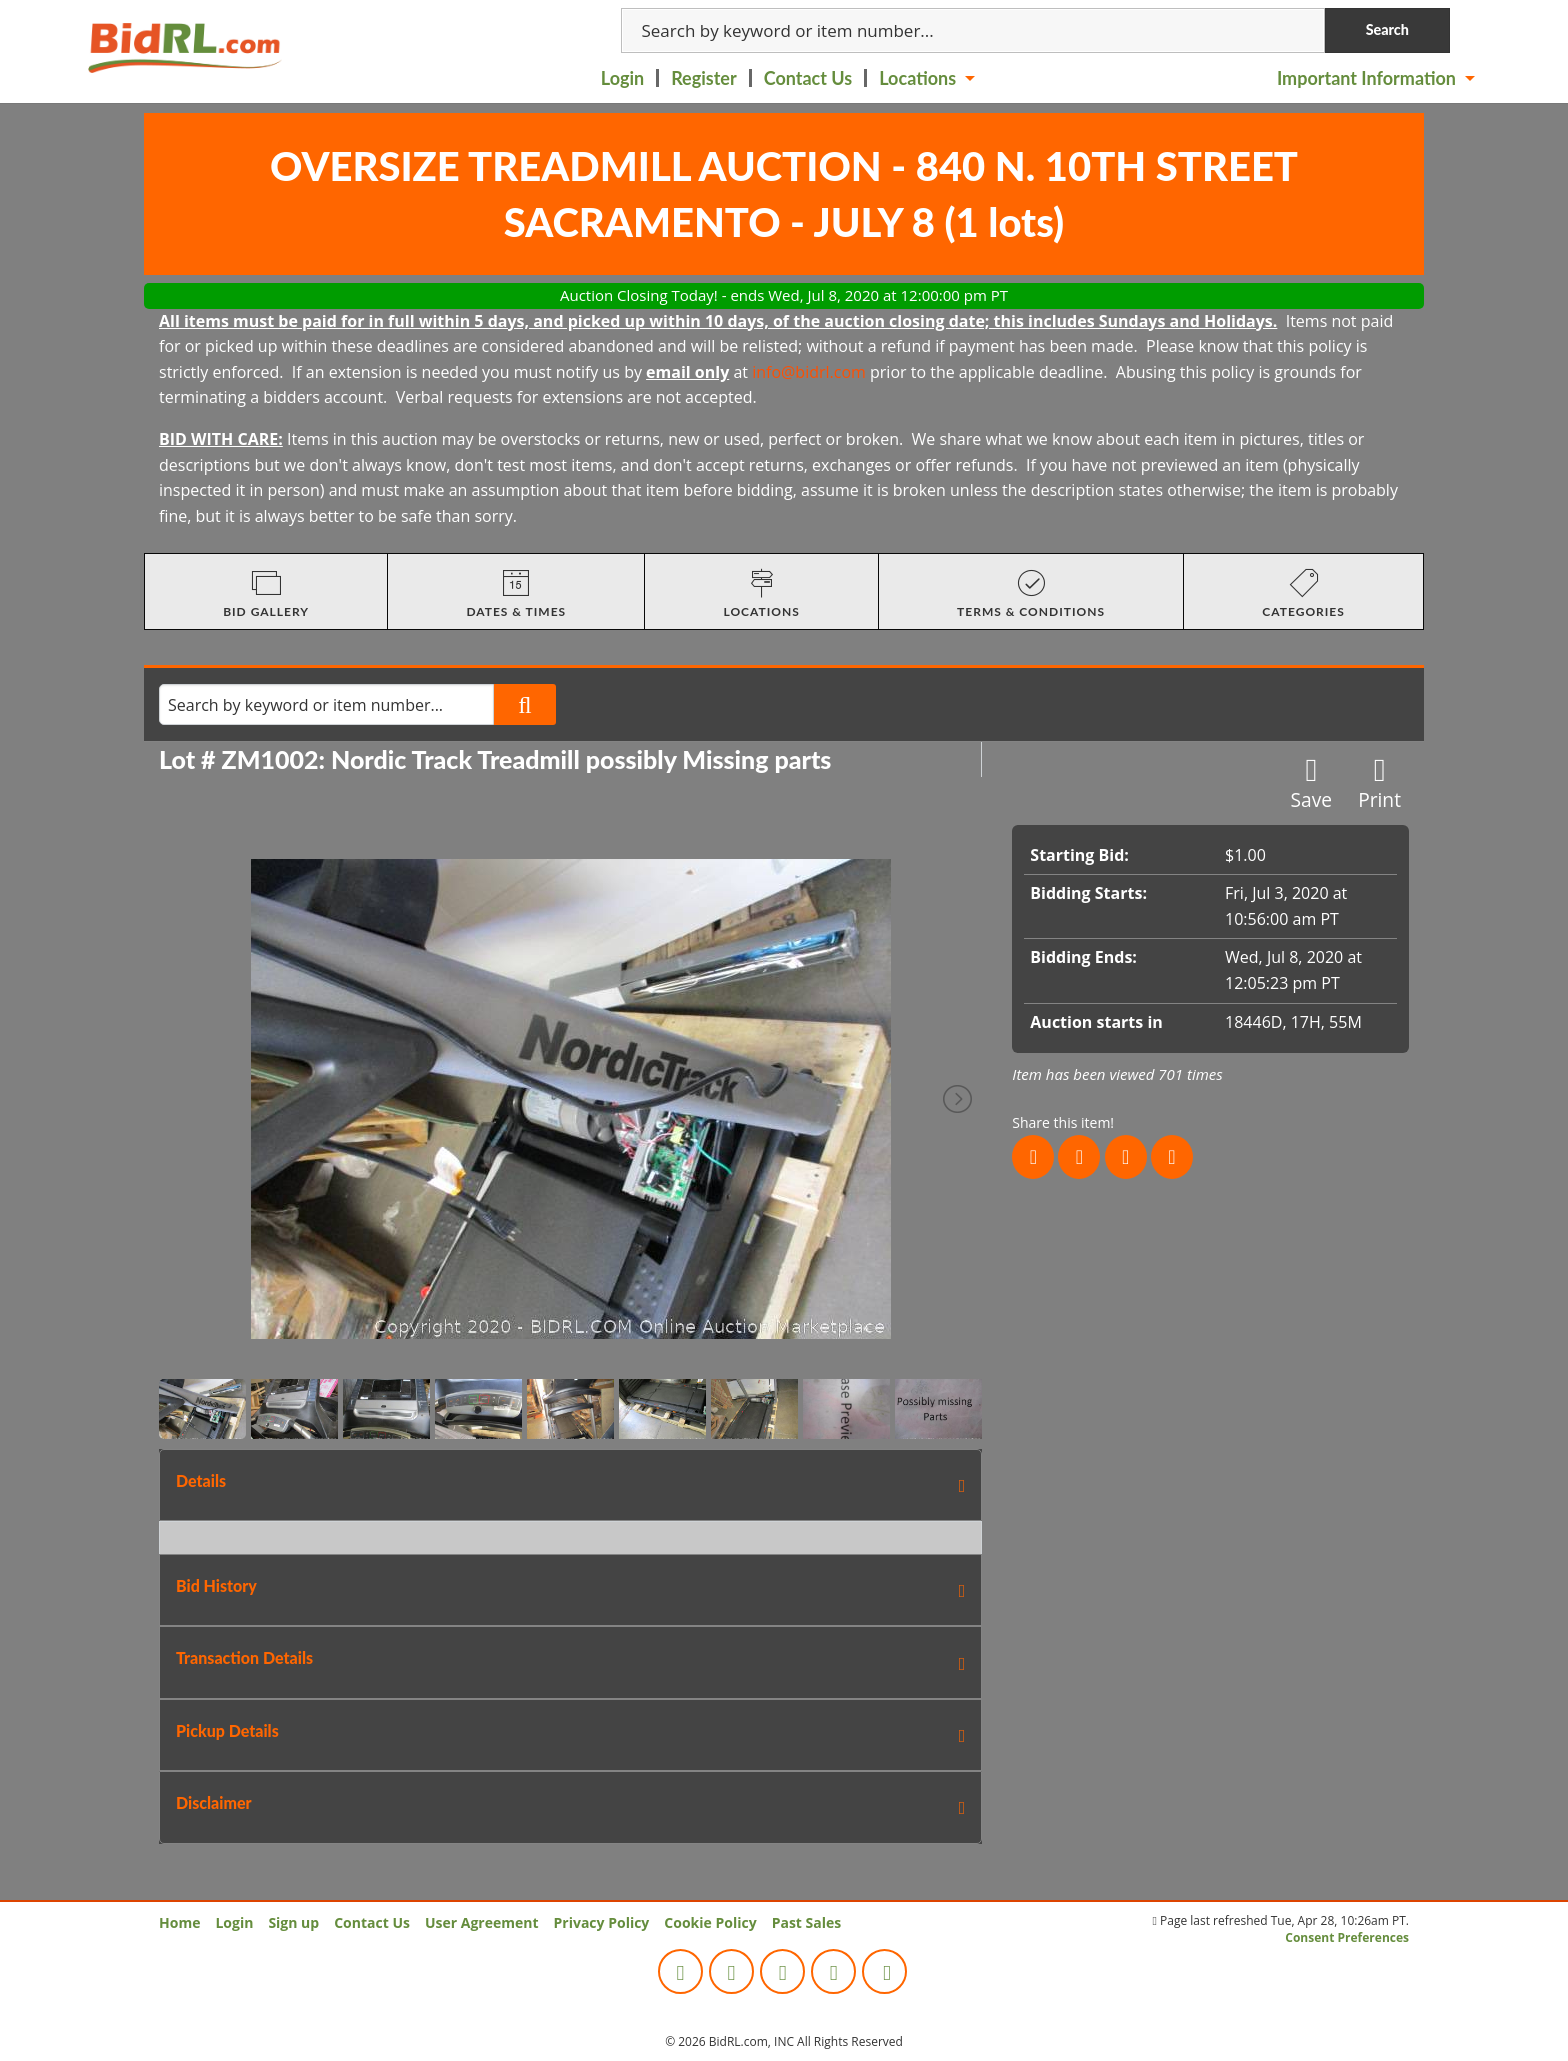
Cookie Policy (710, 1922)
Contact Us (808, 78)
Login (622, 78)
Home (179, 1922)
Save (1312, 783)
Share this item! (1063, 1122)
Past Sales (807, 1922)
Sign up (293, 1922)
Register (704, 78)
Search (1387, 29)
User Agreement (482, 1922)
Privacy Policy (602, 1922)
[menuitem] (624, 78)
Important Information (1366, 78)
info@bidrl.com (809, 372)
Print (1379, 783)
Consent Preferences (1347, 1937)
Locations (917, 78)
